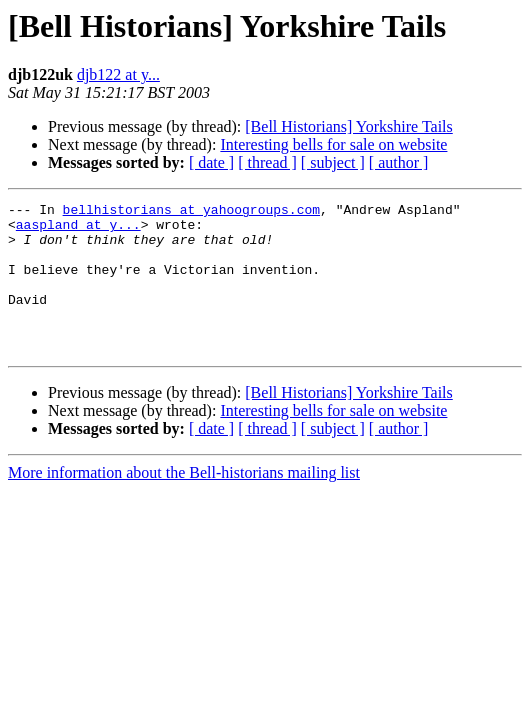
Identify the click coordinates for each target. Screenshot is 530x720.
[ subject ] (333, 162)
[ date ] (211, 162)
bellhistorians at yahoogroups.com (191, 212)
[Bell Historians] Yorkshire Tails (348, 126)
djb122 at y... (118, 74)
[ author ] (399, 162)
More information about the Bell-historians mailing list (184, 502)
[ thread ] (267, 162)
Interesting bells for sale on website (333, 144)
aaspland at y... (78, 230)
